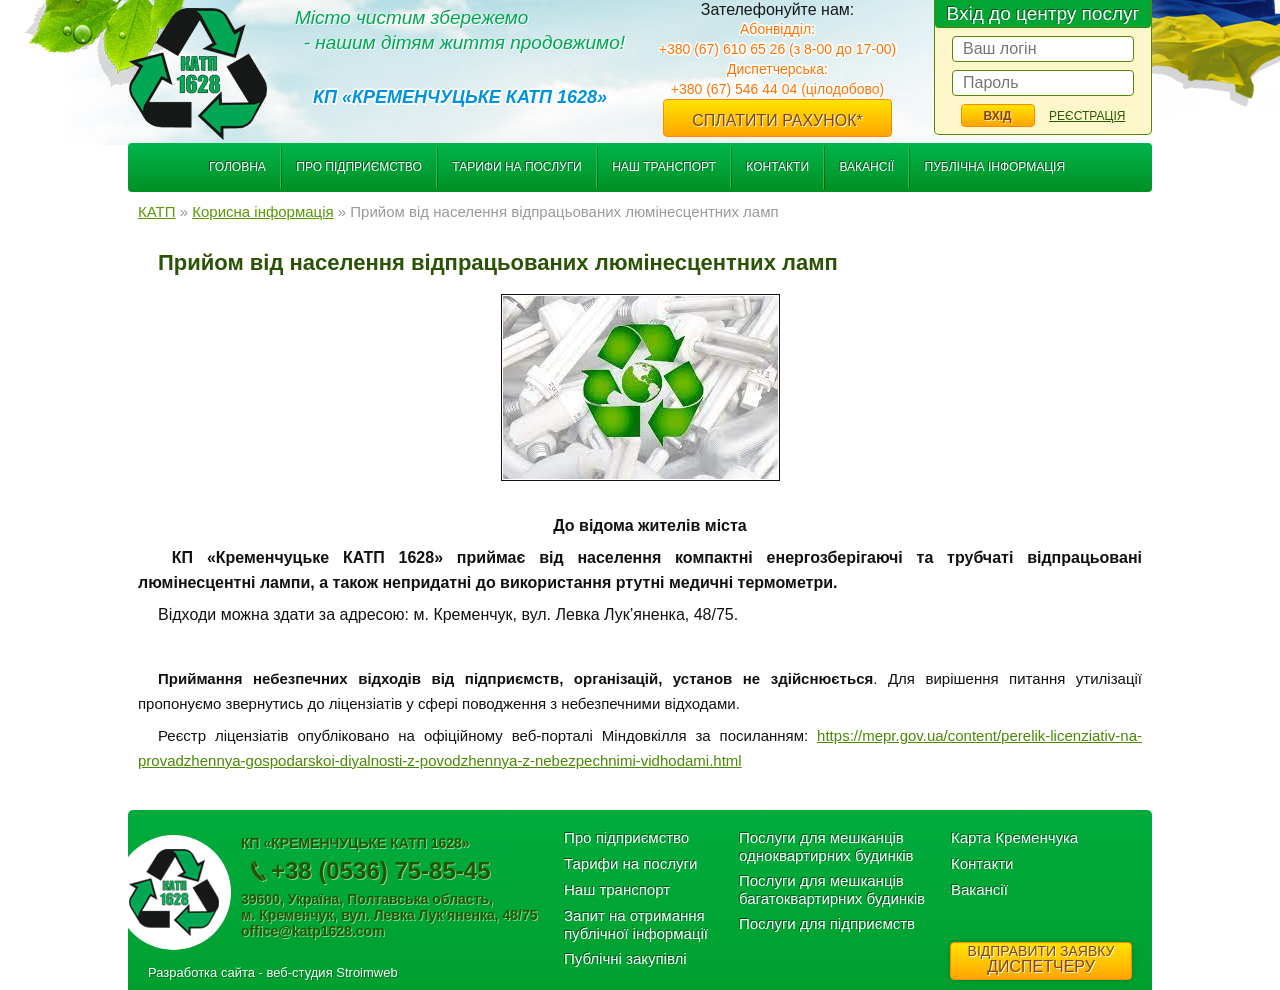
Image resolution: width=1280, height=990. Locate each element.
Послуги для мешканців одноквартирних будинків (826, 846)
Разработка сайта (201, 972)
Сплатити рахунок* (777, 120)
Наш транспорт (664, 167)
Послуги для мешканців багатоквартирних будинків (832, 889)
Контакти (777, 167)
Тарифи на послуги (517, 167)
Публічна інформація (995, 167)
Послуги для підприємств (827, 923)
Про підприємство (359, 167)
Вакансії (866, 167)
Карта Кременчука (1014, 837)
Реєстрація (1087, 116)
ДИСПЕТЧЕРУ (1041, 959)
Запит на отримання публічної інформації (636, 924)
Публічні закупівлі (625, 958)
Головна (237, 167)
